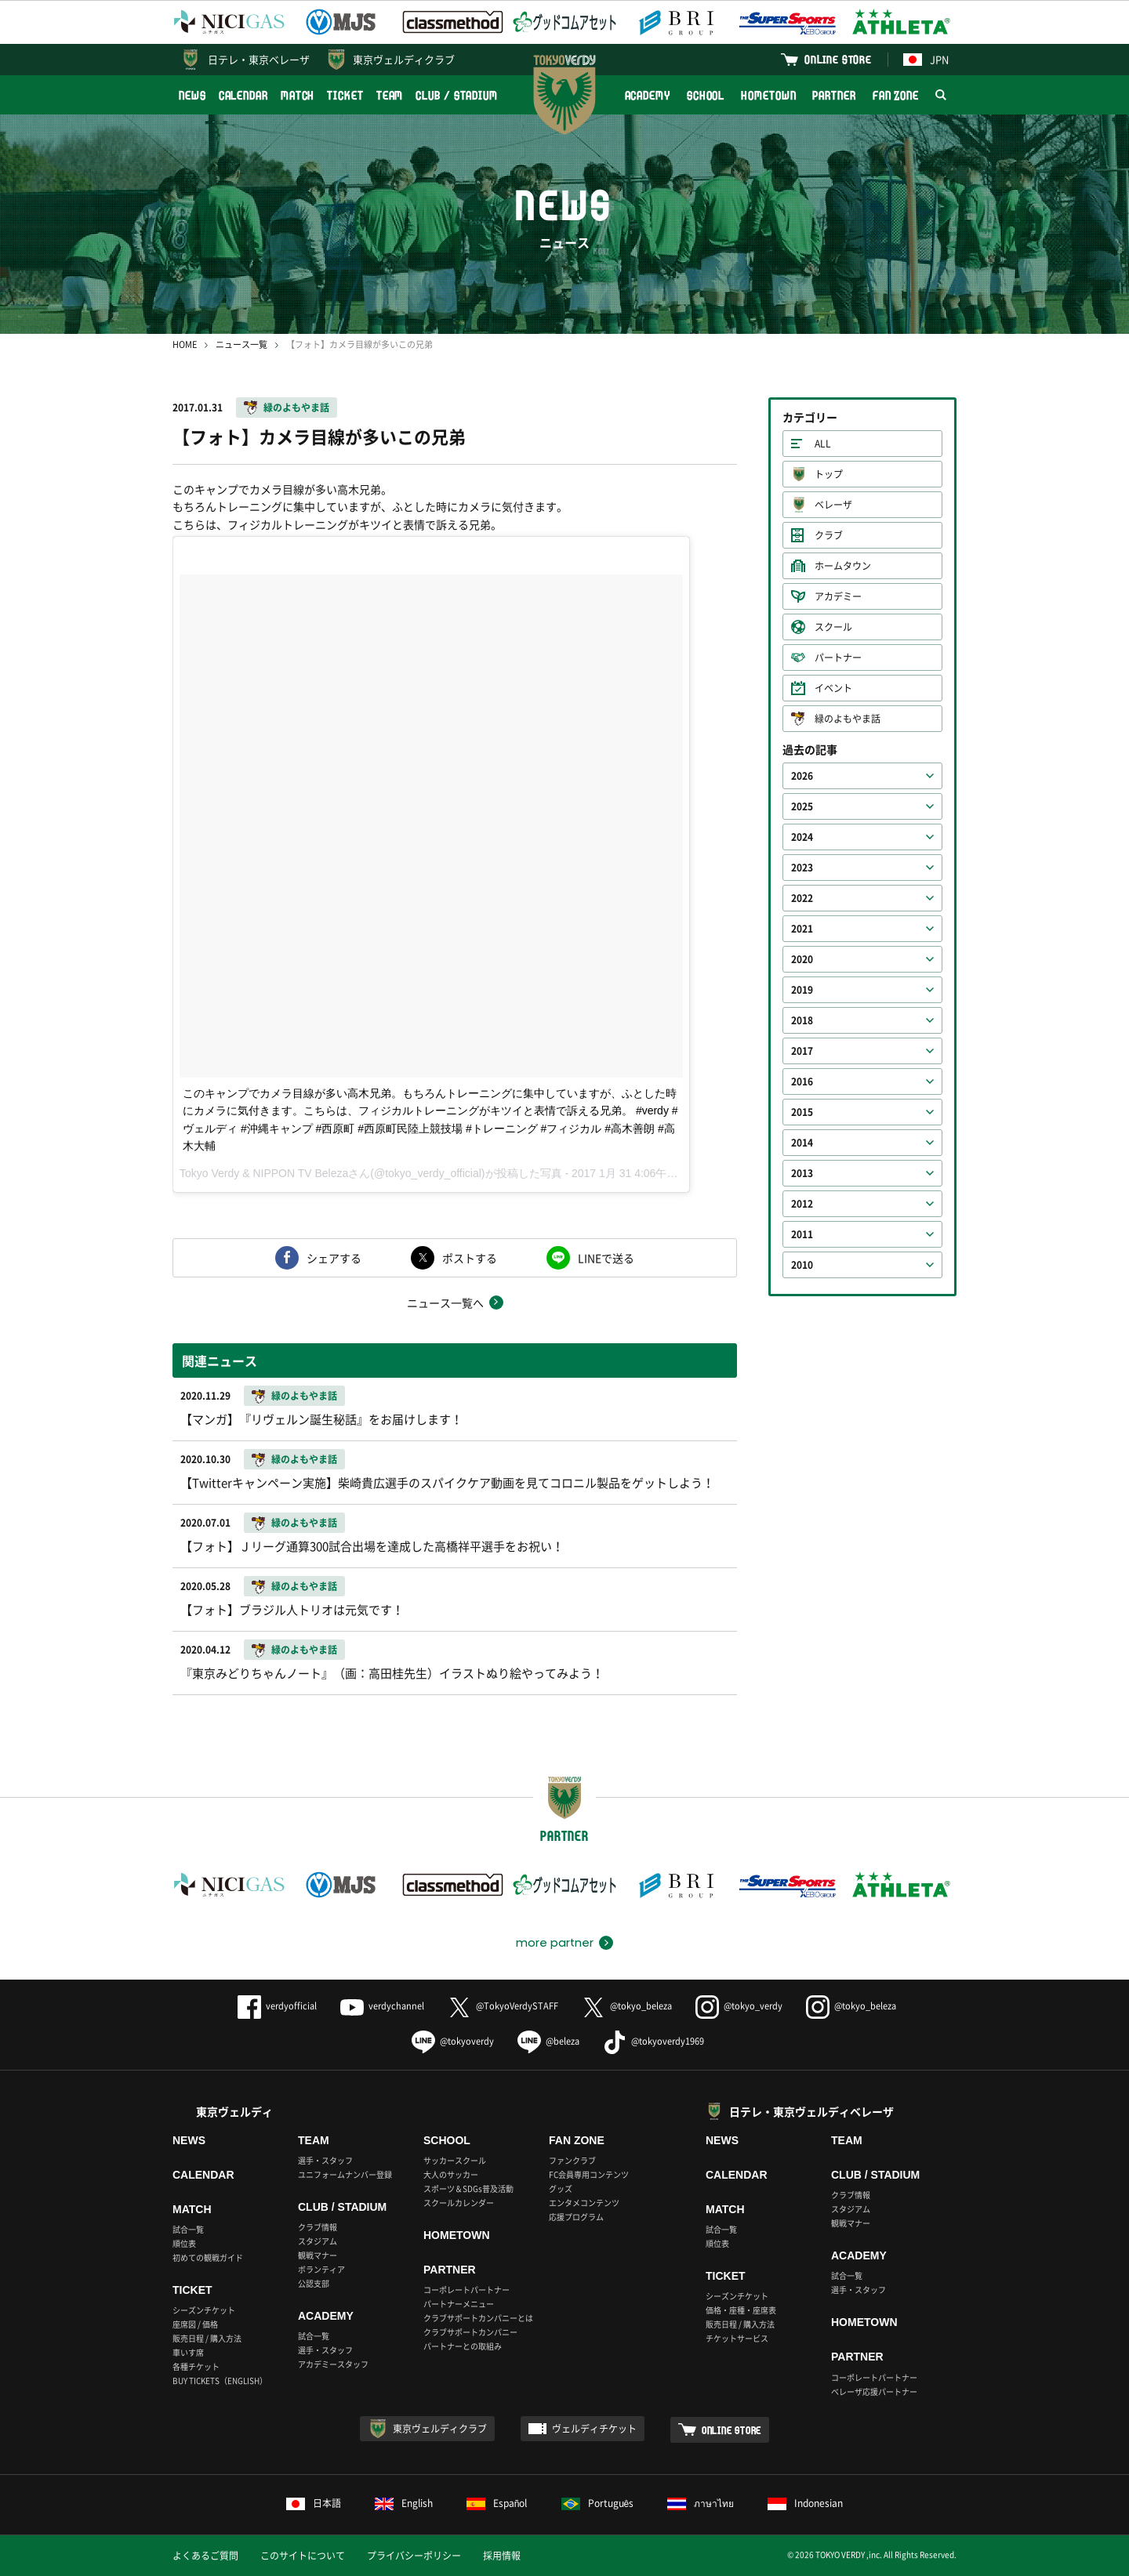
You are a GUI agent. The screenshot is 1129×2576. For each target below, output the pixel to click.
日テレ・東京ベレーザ (259, 59)
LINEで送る (606, 1258)
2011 (802, 1234)
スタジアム (317, 2241)
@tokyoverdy (453, 2041)
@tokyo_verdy (738, 2006)
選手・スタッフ (325, 2160)
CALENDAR (243, 95)
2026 (802, 776)
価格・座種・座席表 (741, 2310)
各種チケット (196, 2366)
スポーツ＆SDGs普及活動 (468, 2188)
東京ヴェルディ (234, 2111)
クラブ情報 (317, 2227)
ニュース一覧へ (445, 1302)
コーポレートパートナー (466, 2289)
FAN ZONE (896, 95)
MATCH (298, 95)
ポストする (469, 1258)
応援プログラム (576, 2217)
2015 (802, 1112)
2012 (802, 1204)
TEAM (390, 95)
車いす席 (188, 2352)
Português (597, 2503)
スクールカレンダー (458, 2202)
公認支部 (313, 2283)
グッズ (560, 2188)
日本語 (313, 2503)
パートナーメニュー (458, 2304)
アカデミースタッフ (333, 2364)
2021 (802, 929)
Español (497, 2503)
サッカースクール (454, 2160)
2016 (802, 1081)
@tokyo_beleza (627, 2006)
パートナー (838, 657)
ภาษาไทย (700, 2503)
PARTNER (833, 95)
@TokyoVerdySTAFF (503, 2006)
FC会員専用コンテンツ (589, 2174)
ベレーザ (833, 505)
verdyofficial (277, 2006)
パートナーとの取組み (462, 2346)
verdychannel (382, 2006)
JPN (926, 59)
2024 (802, 837)
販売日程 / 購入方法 (206, 2338)
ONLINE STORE (838, 59)
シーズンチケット (203, 2310)
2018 (802, 1020)
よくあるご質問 (205, 2556)
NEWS (192, 95)
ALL (823, 444)
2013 (802, 1173)
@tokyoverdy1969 (653, 2041)
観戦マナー (317, 2255)
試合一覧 (188, 2229)
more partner (555, 1942)
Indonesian (805, 2503)
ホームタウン (843, 566)
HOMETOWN (768, 95)
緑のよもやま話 (296, 407)
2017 (802, 1051)
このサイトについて (302, 2556)
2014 (802, 1143)
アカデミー (838, 596)
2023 (802, 867)
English (404, 2503)
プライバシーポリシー (414, 2556)
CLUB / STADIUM (457, 95)
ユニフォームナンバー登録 (345, 2174)
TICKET (345, 95)
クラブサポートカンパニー (470, 2332)
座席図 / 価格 (195, 2324)
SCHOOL (705, 95)
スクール (833, 627)
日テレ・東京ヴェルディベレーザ (811, 2111)
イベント (833, 688)
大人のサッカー (450, 2174)
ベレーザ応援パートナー (874, 2391)
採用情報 (502, 2556)
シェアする (334, 1258)
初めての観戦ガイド (207, 2257)
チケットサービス (737, 2338)
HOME (184, 344)
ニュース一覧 (241, 344)
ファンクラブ (572, 2160)
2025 (802, 806)
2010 (802, 1265)
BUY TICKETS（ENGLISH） (219, 2380)
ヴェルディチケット (594, 2429)
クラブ (829, 535)
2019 (802, 990)
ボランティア (321, 2269)
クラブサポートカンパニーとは (478, 2318)
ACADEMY (647, 95)
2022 (802, 898)
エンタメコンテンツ (584, 2202)
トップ (829, 474)
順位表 (184, 2243)
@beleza (548, 2041)
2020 (802, 959)
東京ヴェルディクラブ (404, 59)
